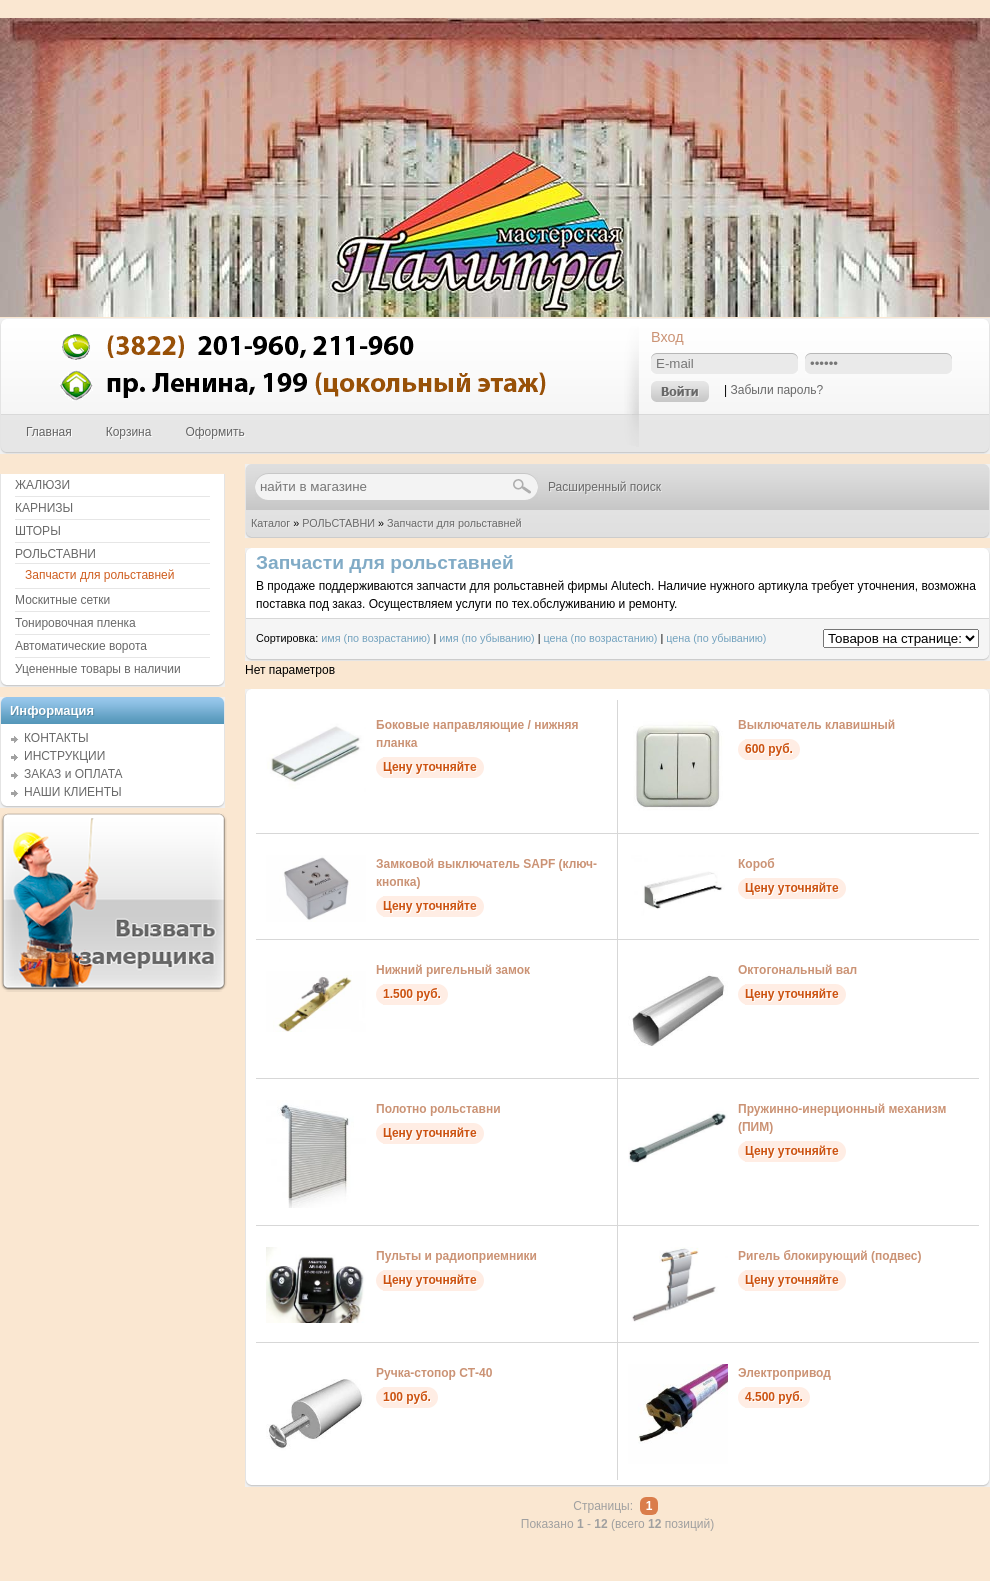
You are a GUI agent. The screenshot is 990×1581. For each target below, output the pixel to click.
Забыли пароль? (776, 390)
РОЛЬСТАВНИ (338, 523)
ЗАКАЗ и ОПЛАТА (73, 774)
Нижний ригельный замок (453, 970)
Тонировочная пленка (75, 623)
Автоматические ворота (81, 646)
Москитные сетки (62, 600)
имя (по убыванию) (487, 638)
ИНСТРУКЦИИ (64, 756)
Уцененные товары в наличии (98, 669)
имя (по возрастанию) (375, 638)
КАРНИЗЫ (44, 508)
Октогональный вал (797, 970)
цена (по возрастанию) (601, 638)
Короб (756, 864)
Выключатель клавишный (816, 725)
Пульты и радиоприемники (456, 1256)
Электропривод (784, 1373)
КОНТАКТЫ (56, 738)
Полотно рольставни (438, 1109)
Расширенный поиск (604, 487)
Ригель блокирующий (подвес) (829, 1256)
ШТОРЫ (38, 531)
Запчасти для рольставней (454, 523)
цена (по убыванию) (716, 638)
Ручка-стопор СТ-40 (434, 1373)
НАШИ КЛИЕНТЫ (73, 792)
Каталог (270, 523)
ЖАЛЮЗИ (42, 485)
